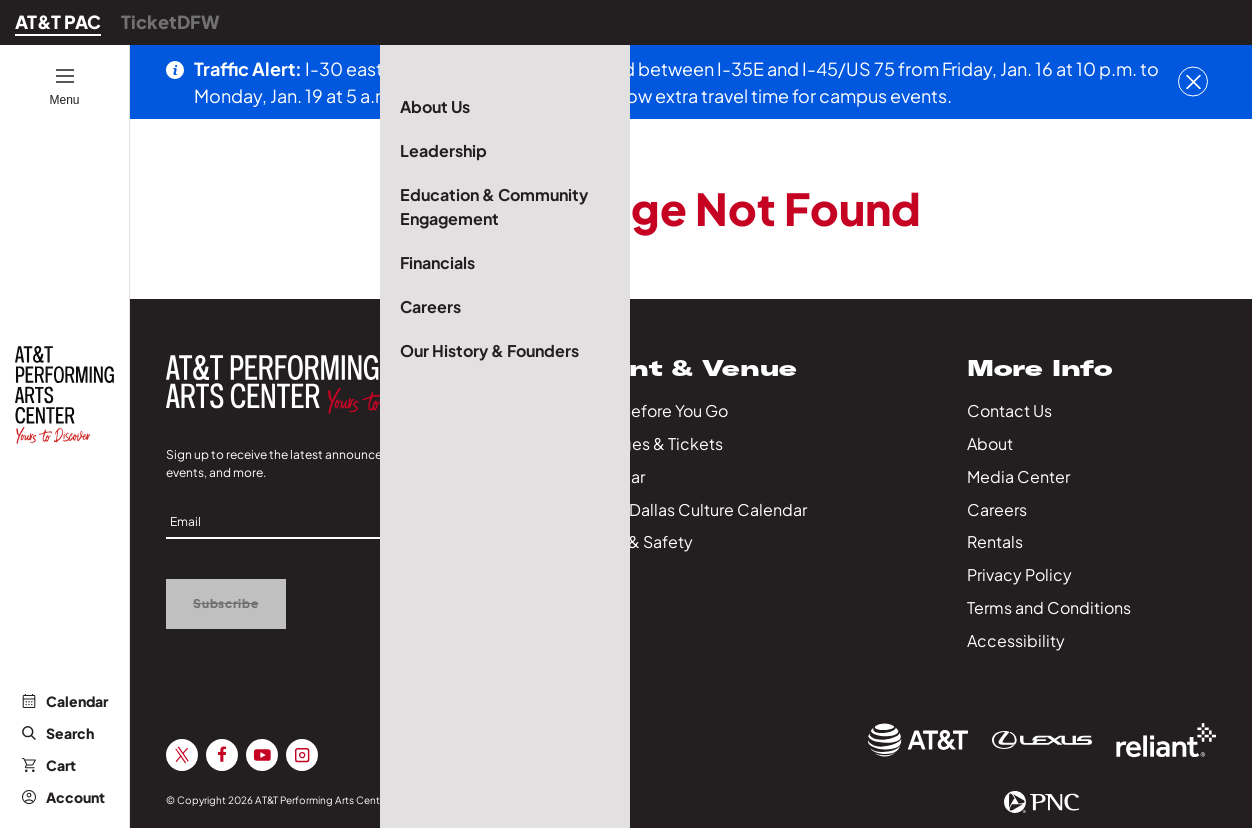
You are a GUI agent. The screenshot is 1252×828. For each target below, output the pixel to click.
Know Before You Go (651, 410)
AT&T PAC (58, 21)
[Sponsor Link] (918, 740)
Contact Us (1009, 410)
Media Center (1018, 476)
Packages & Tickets (649, 443)
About (990, 443)
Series (598, 574)
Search (58, 733)
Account (63, 797)
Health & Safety (634, 541)
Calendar (65, 701)
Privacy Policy (1019, 574)
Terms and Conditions (1049, 607)
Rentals (995, 541)
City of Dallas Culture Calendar (691, 509)
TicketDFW (170, 21)
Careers (997, 509)
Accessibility (1016, 640)
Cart (49, 765)
